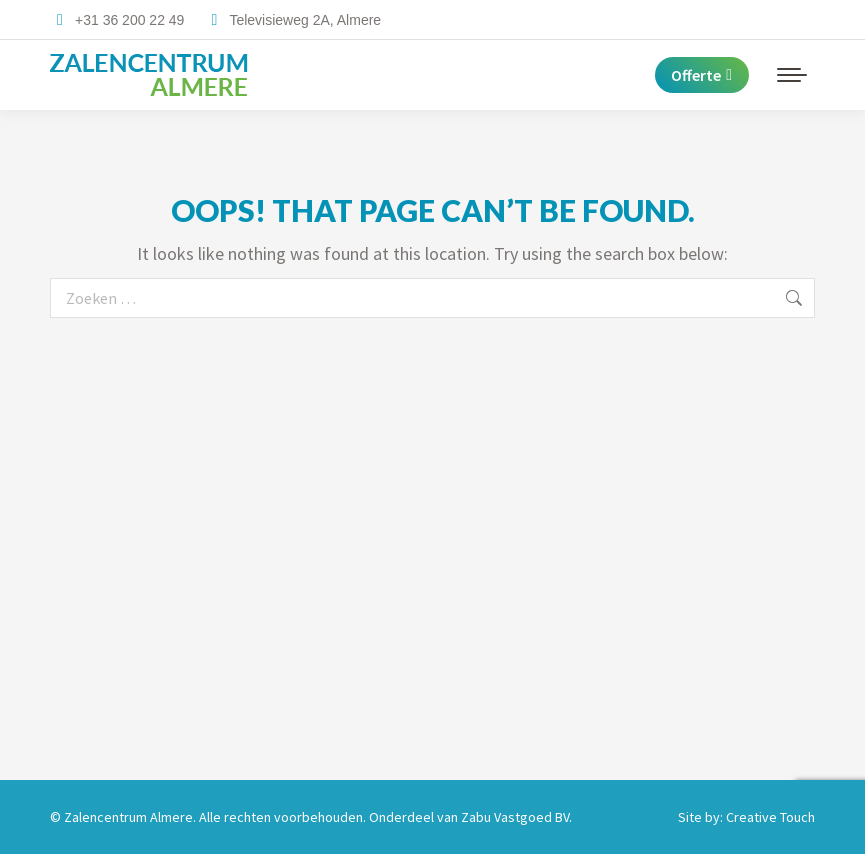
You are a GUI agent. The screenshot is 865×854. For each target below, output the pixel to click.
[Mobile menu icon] (792, 75)
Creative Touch (770, 817)
